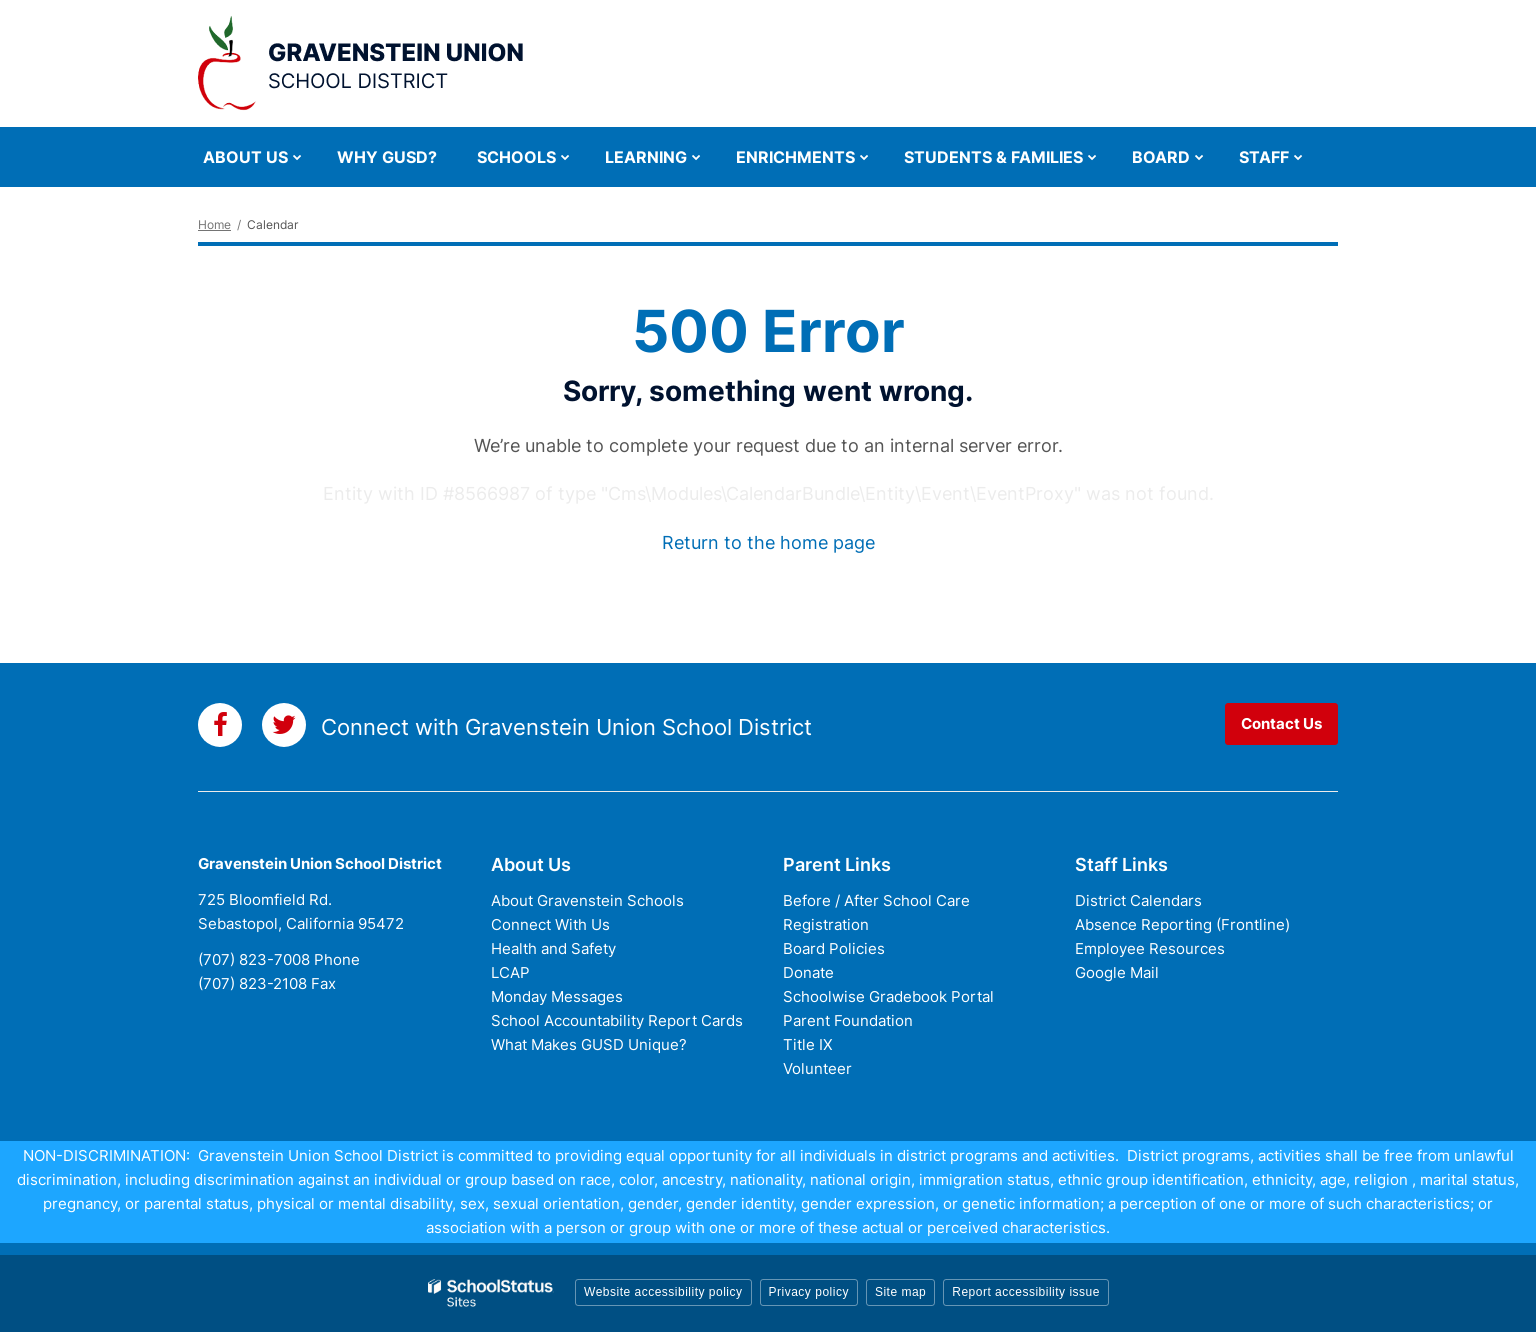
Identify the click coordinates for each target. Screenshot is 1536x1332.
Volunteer (817, 1068)
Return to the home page (768, 542)
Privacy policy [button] (809, 1292)
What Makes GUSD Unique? (589, 1044)
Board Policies (834, 948)
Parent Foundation (848, 1020)
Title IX (808, 1044)
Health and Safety (553, 948)
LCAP (510, 972)
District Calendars (1138, 900)
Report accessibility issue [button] (1026, 1292)
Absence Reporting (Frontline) (1182, 924)
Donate (808, 972)
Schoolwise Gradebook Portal (888, 996)
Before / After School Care (876, 900)
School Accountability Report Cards (617, 1020)
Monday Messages (557, 996)
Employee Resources (1150, 948)
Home (214, 224)
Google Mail (1117, 972)
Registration (826, 924)
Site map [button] (900, 1292)
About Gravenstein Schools (587, 900)
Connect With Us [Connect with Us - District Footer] (550, 924)
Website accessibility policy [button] (663, 1292)
